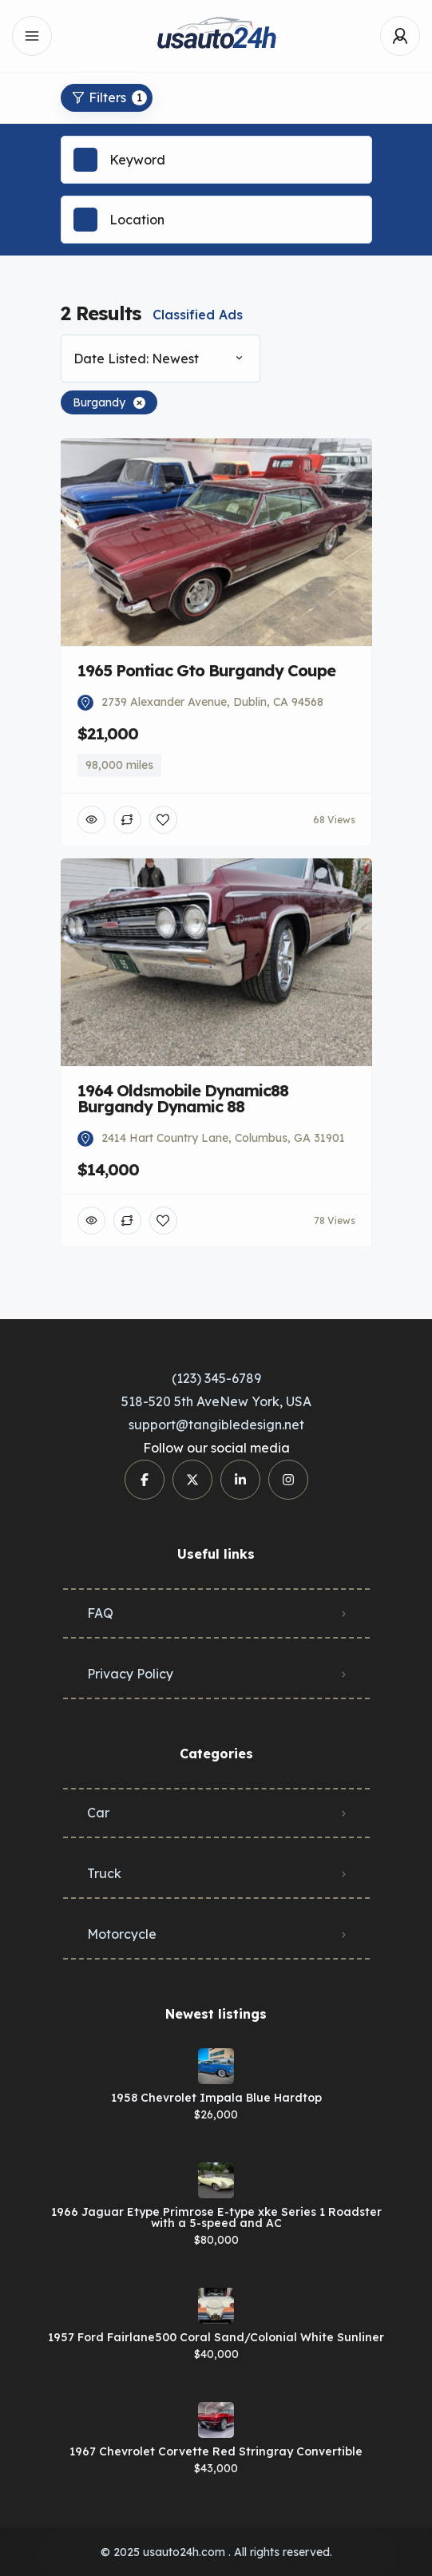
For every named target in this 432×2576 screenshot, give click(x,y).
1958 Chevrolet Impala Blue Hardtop (216, 2097)
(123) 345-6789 (216, 1378)
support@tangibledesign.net (216, 1425)
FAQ (100, 1613)
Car (98, 1813)
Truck (104, 1873)
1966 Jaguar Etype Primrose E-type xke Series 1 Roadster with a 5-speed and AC (216, 2217)
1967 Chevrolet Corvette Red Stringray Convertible (216, 2451)
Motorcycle (122, 1934)
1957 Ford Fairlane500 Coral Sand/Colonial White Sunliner (216, 2337)
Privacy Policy (130, 1674)
